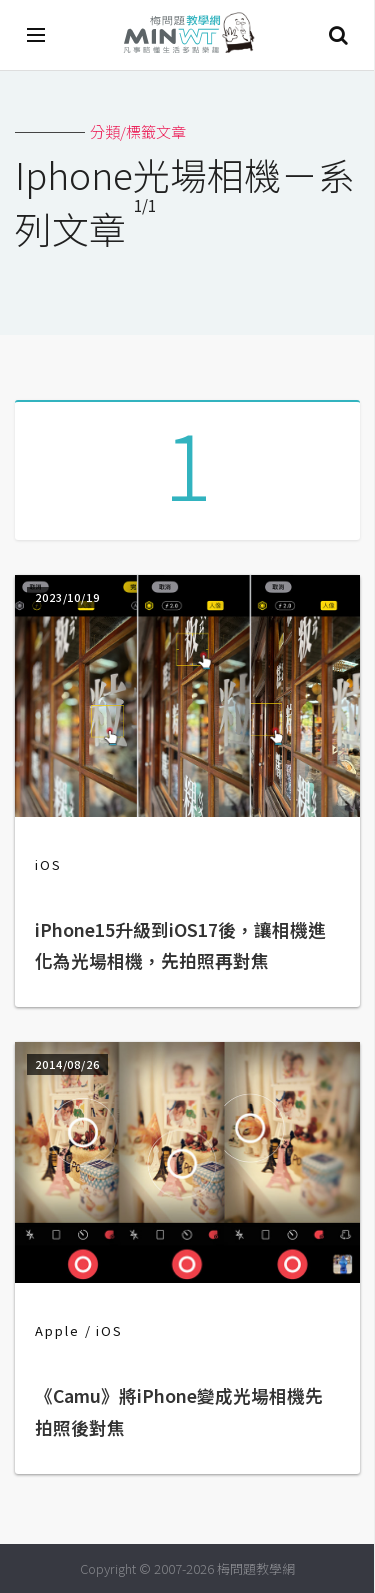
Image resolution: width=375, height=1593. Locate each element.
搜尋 (338, 35)
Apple (57, 1330)
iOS (48, 864)
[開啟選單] (37, 35)
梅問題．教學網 (188, 35)
